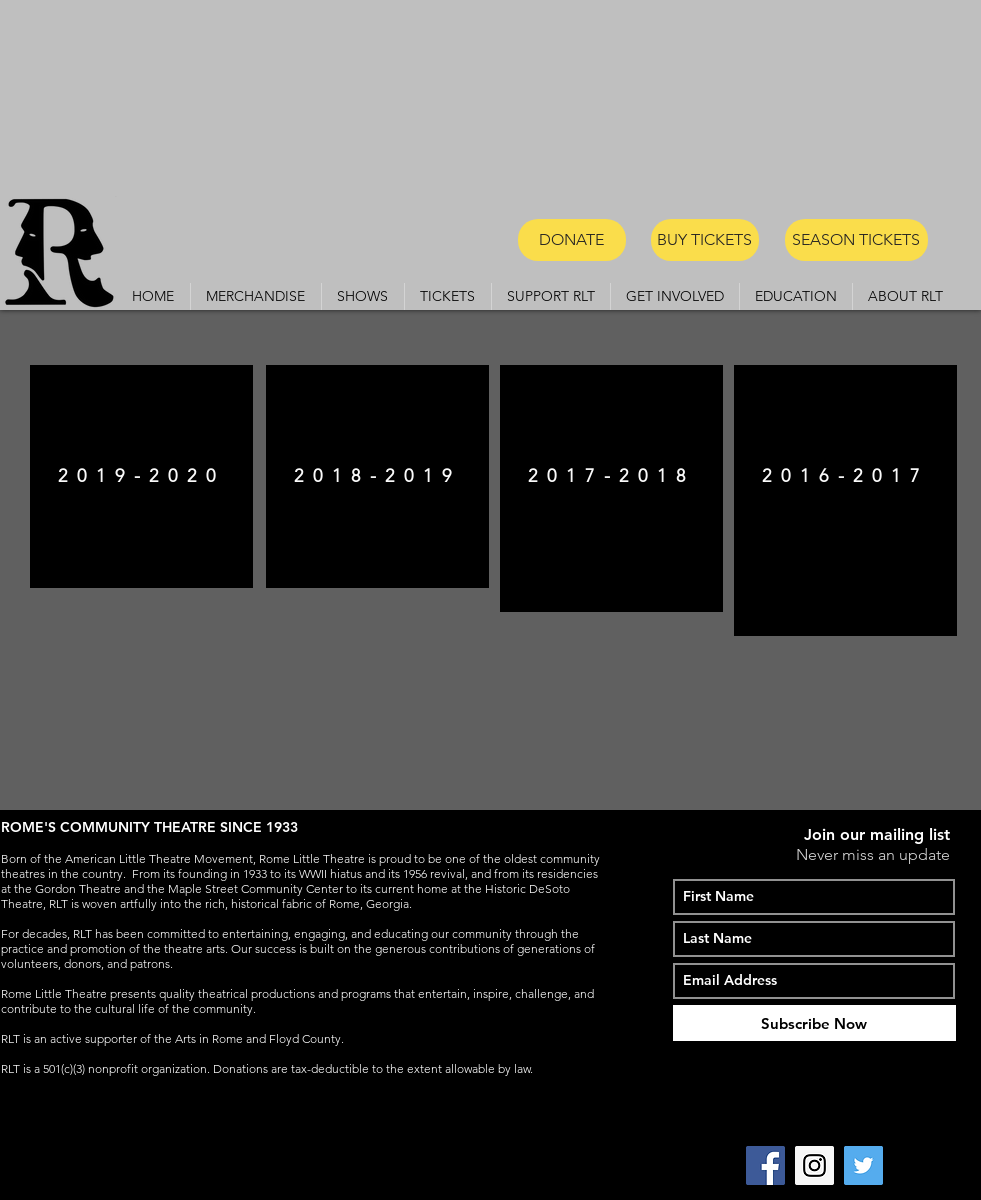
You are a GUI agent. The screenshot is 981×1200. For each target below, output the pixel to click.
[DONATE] (572, 240)
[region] (141, 476)
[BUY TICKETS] (705, 240)
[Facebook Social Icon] (765, 1165)
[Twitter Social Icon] (863, 1165)
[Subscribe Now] (814, 1023)
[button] (363, 296)
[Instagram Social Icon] (814, 1165)
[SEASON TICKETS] (856, 240)
